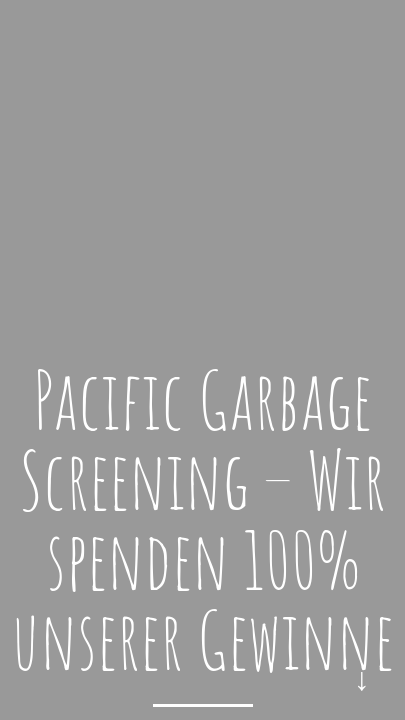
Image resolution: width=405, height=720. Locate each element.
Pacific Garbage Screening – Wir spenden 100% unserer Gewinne (202, 519)
